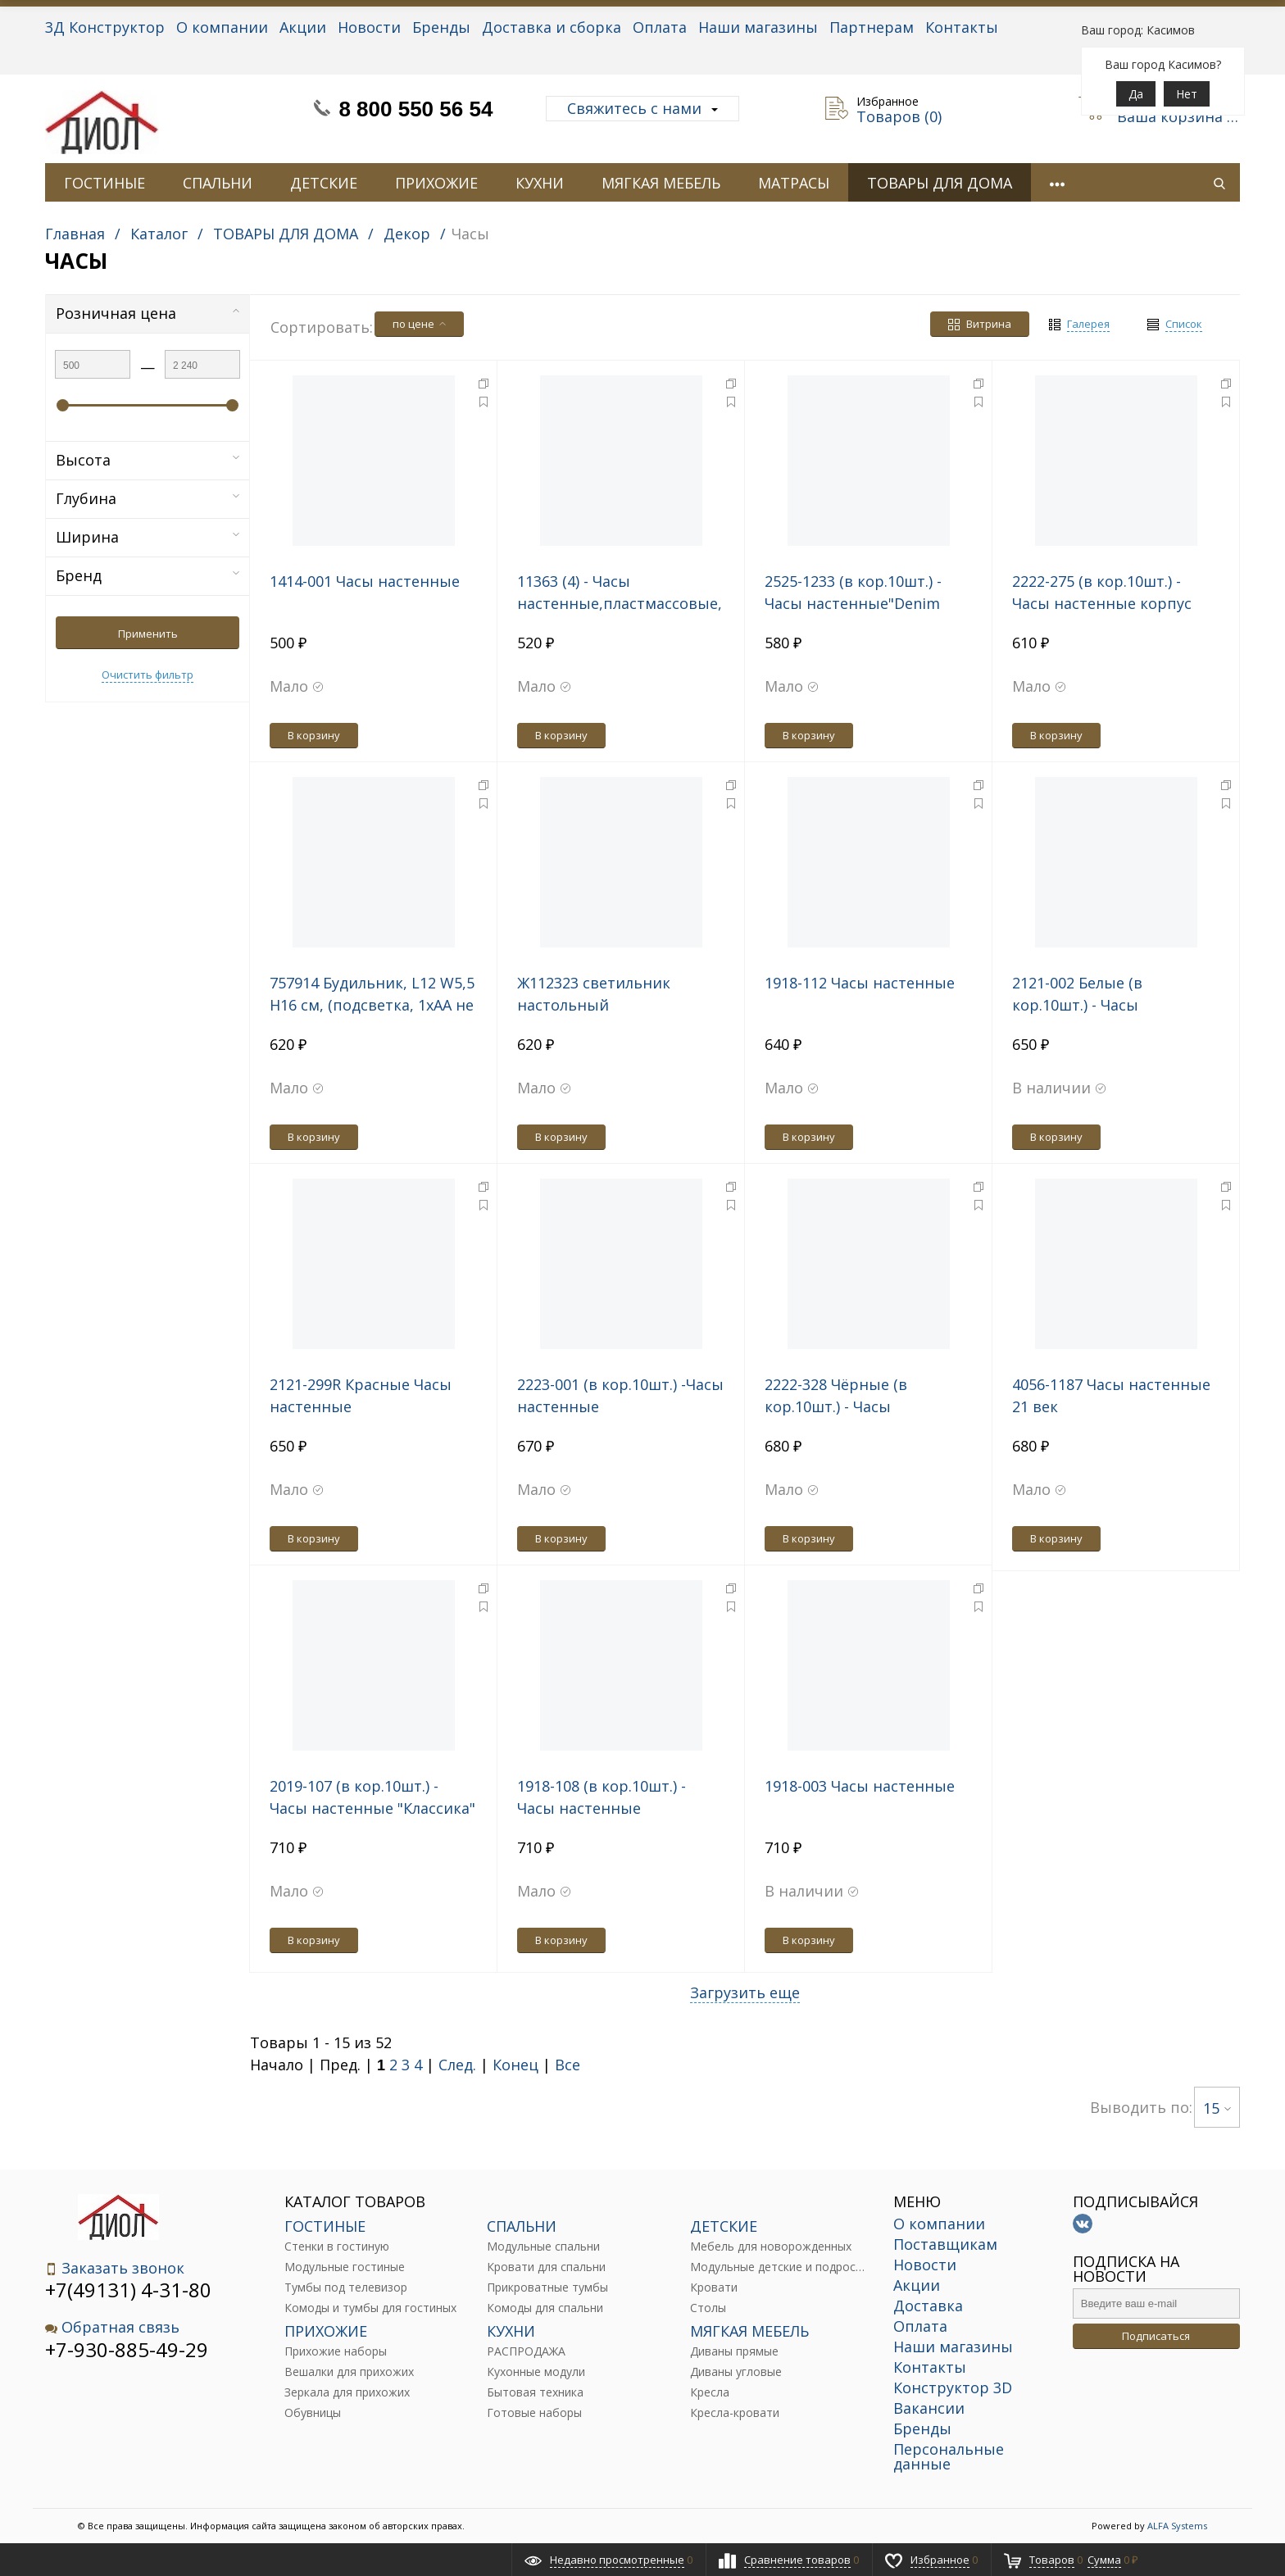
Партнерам (871, 27)
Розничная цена (147, 313)
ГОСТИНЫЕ (104, 183)
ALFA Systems (1177, 2525)
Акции (302, 27)
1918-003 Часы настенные (860, 1786)
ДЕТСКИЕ (323, 183)
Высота (147, 460)
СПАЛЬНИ (217, 183)
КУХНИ (539, 183)
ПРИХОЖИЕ (436, 183)
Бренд (147, 575)
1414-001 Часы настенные (365, 581)
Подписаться (1156, 2335)
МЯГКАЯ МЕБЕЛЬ (661, 183)
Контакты (961, 27)
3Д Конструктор (105, 27)
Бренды (441, 27)
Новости (369, 27)
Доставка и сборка (551, 27)
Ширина (147, 537)
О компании (222, 27)
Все (567, 2064)
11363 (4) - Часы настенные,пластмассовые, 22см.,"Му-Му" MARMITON (619, 603)
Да (1135, 94)
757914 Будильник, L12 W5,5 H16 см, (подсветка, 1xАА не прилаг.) (372, 1005)
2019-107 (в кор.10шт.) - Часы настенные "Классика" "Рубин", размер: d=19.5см (372, 1808)
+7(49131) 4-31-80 (128, 2289)
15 (1217, 2108)
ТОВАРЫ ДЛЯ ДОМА (939, 183)
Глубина (147, 498)
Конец (515, 2064)
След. (457, 2064)
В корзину (314, 735)
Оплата (660, 27)
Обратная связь (112, 2327)
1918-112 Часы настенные (860, 983)
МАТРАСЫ (793, 183)
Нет (1186, 94)
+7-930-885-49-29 (126, 2349)
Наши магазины (758, 27)
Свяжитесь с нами (642, 108)
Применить (148, 633)
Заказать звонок (114, 2268)
